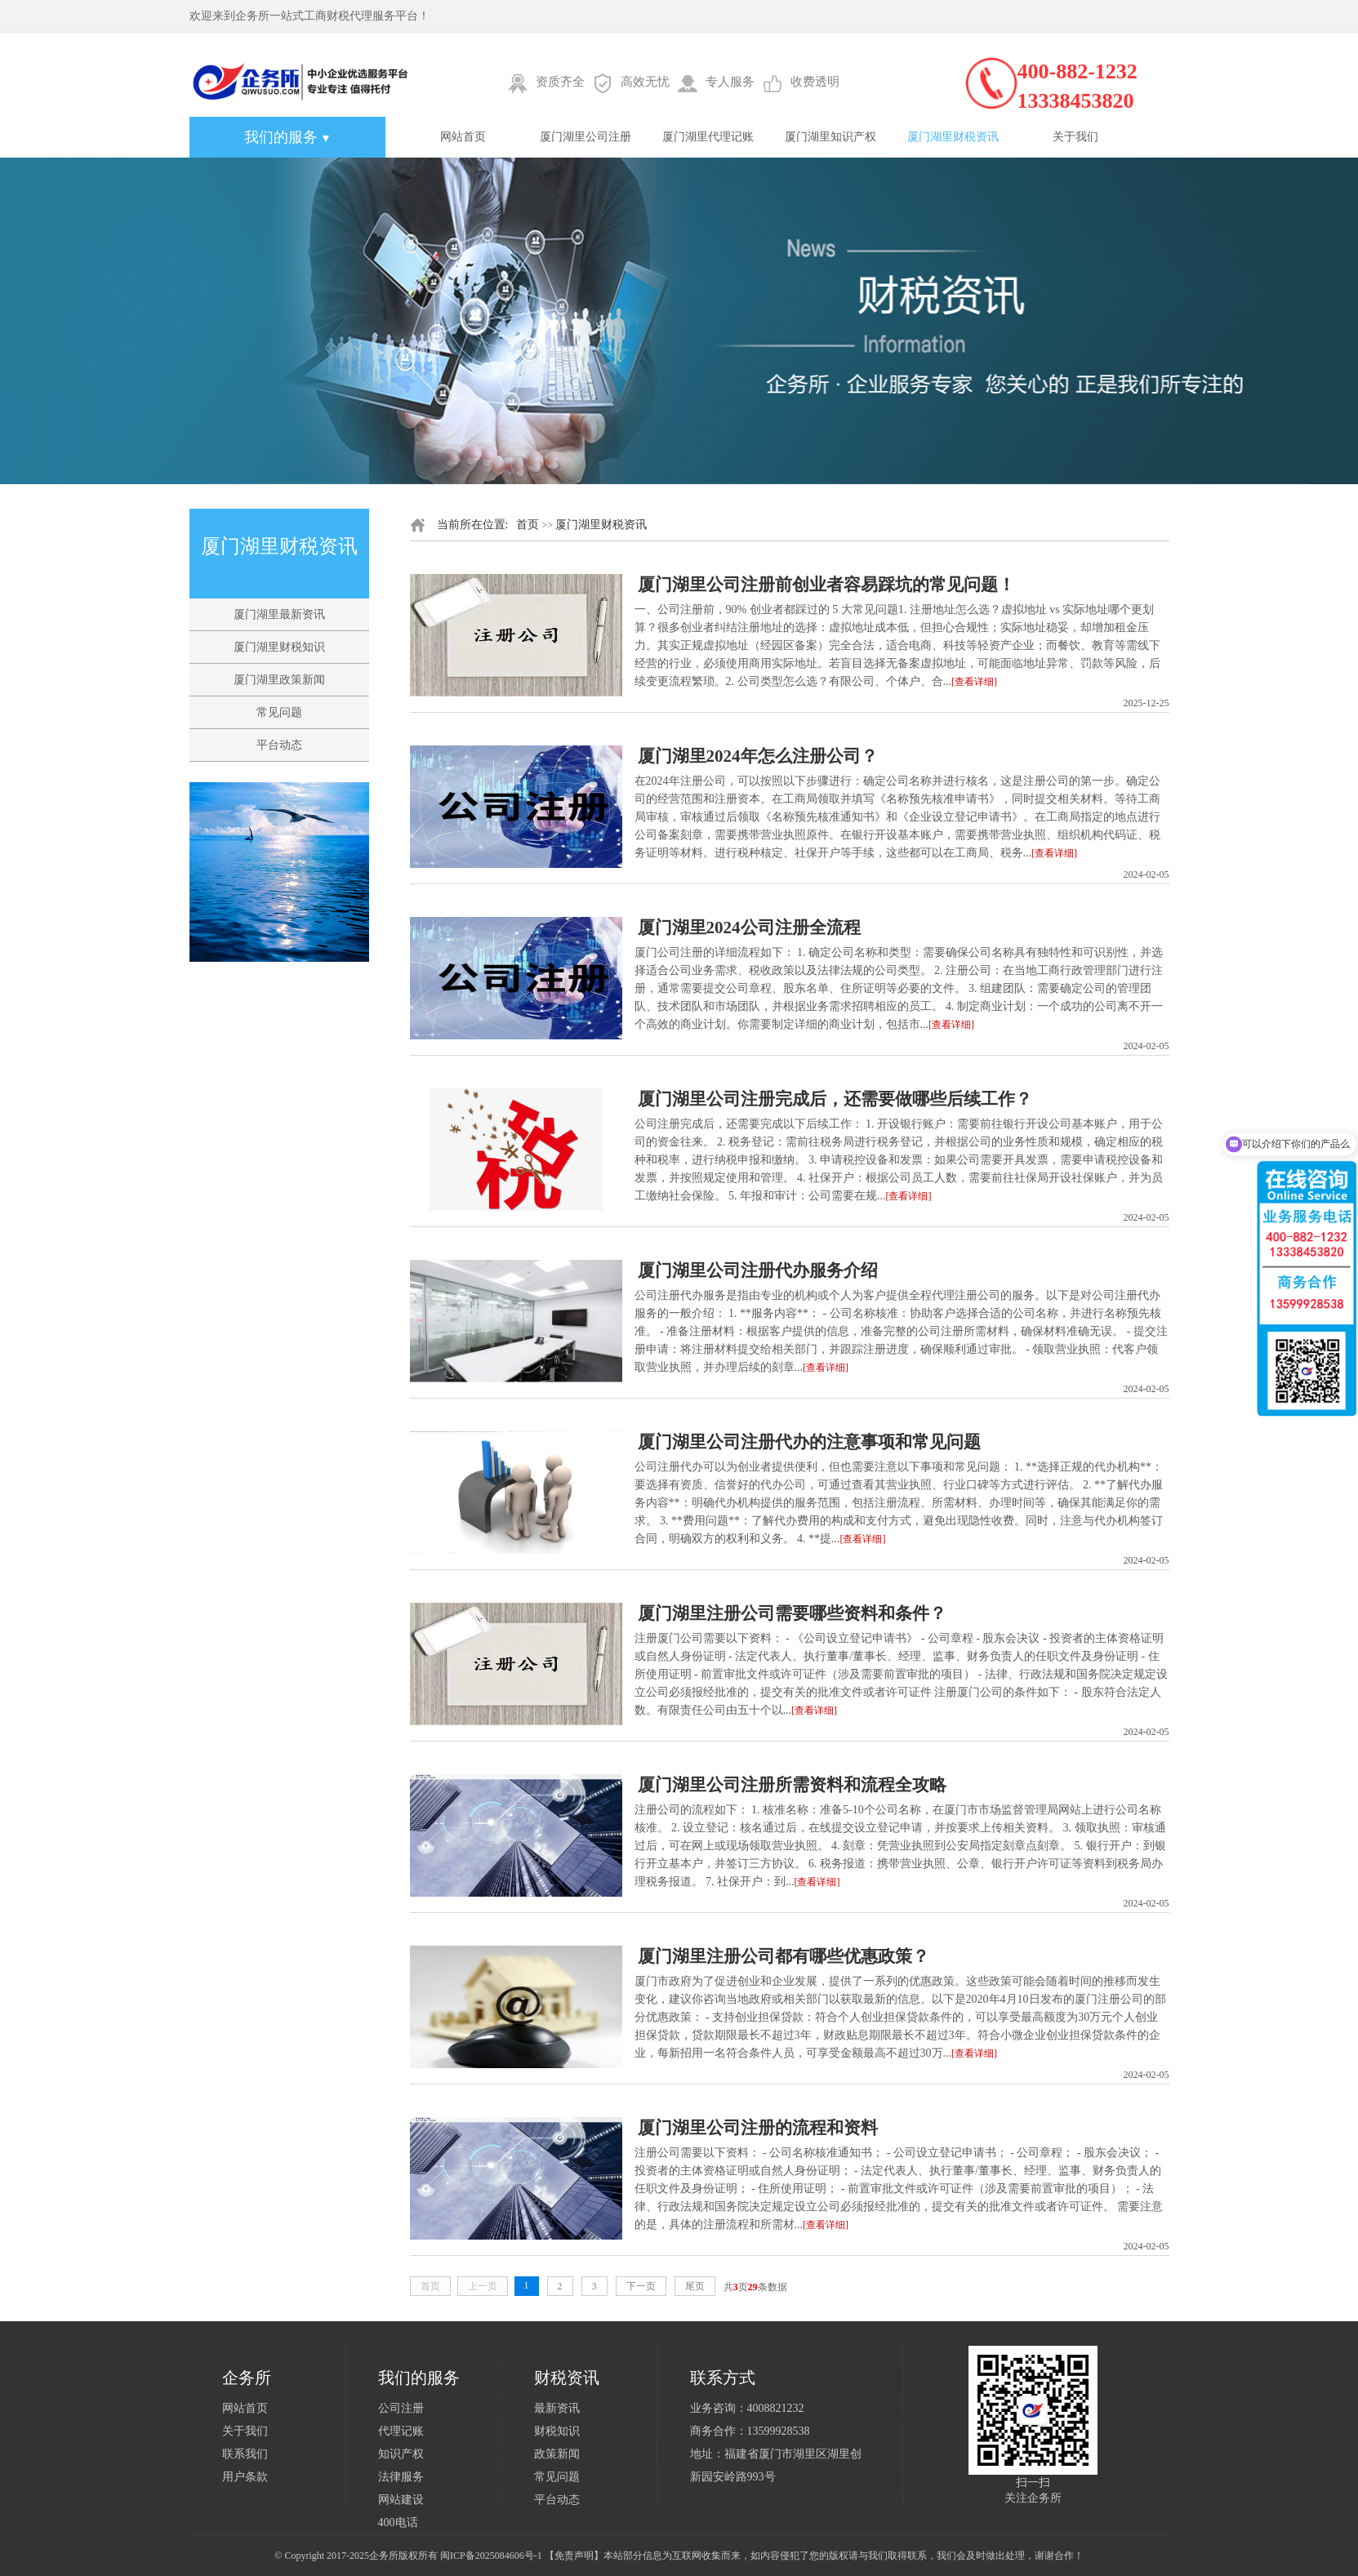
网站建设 (401, 2500)
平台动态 (279, 745)
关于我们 (1075, 137)
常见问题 (279, 712)
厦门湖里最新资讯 (279, 614)
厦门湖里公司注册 (585, 137)
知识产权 (401, 2454)
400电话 (398, 2522)
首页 (527, 524)
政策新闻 (557, 2454)
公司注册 (401, 2408)
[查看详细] (974, 681)
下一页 (641, 2286)
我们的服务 (287, 137)
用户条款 (245, 2477)
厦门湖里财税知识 (279, 647)
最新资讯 (557, 2408)
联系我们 (245, 2454)
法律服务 (401, 2477)
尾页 (695, 2286)
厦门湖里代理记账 (708, 137)
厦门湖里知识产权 (830, 137)
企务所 (383, 2555)
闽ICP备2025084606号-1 (491, 2555)
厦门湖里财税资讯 (953, 137)
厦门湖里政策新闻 (279, 680)
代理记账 (401, 2431)
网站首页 (463, 137)
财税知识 (557, 2431)
